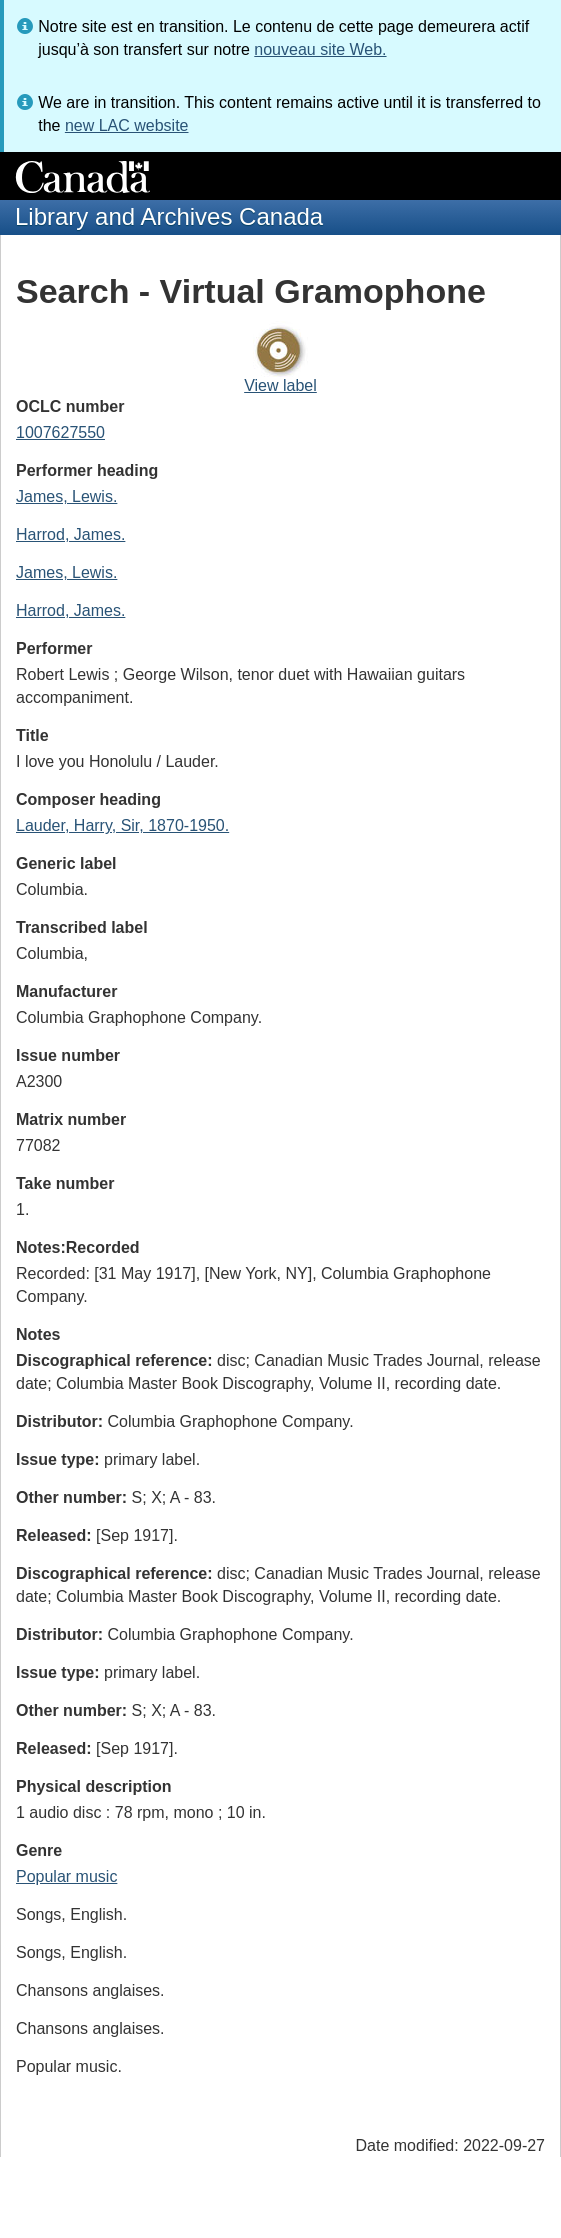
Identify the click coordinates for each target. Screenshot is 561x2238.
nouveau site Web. (320, 49)
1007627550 (60, 432)
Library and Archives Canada (169, 216)
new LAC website (127, 125)
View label (280, 385)
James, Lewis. (66, 496)
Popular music (66, 1876)
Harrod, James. (70, 534)
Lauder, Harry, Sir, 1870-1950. (122, 825)
